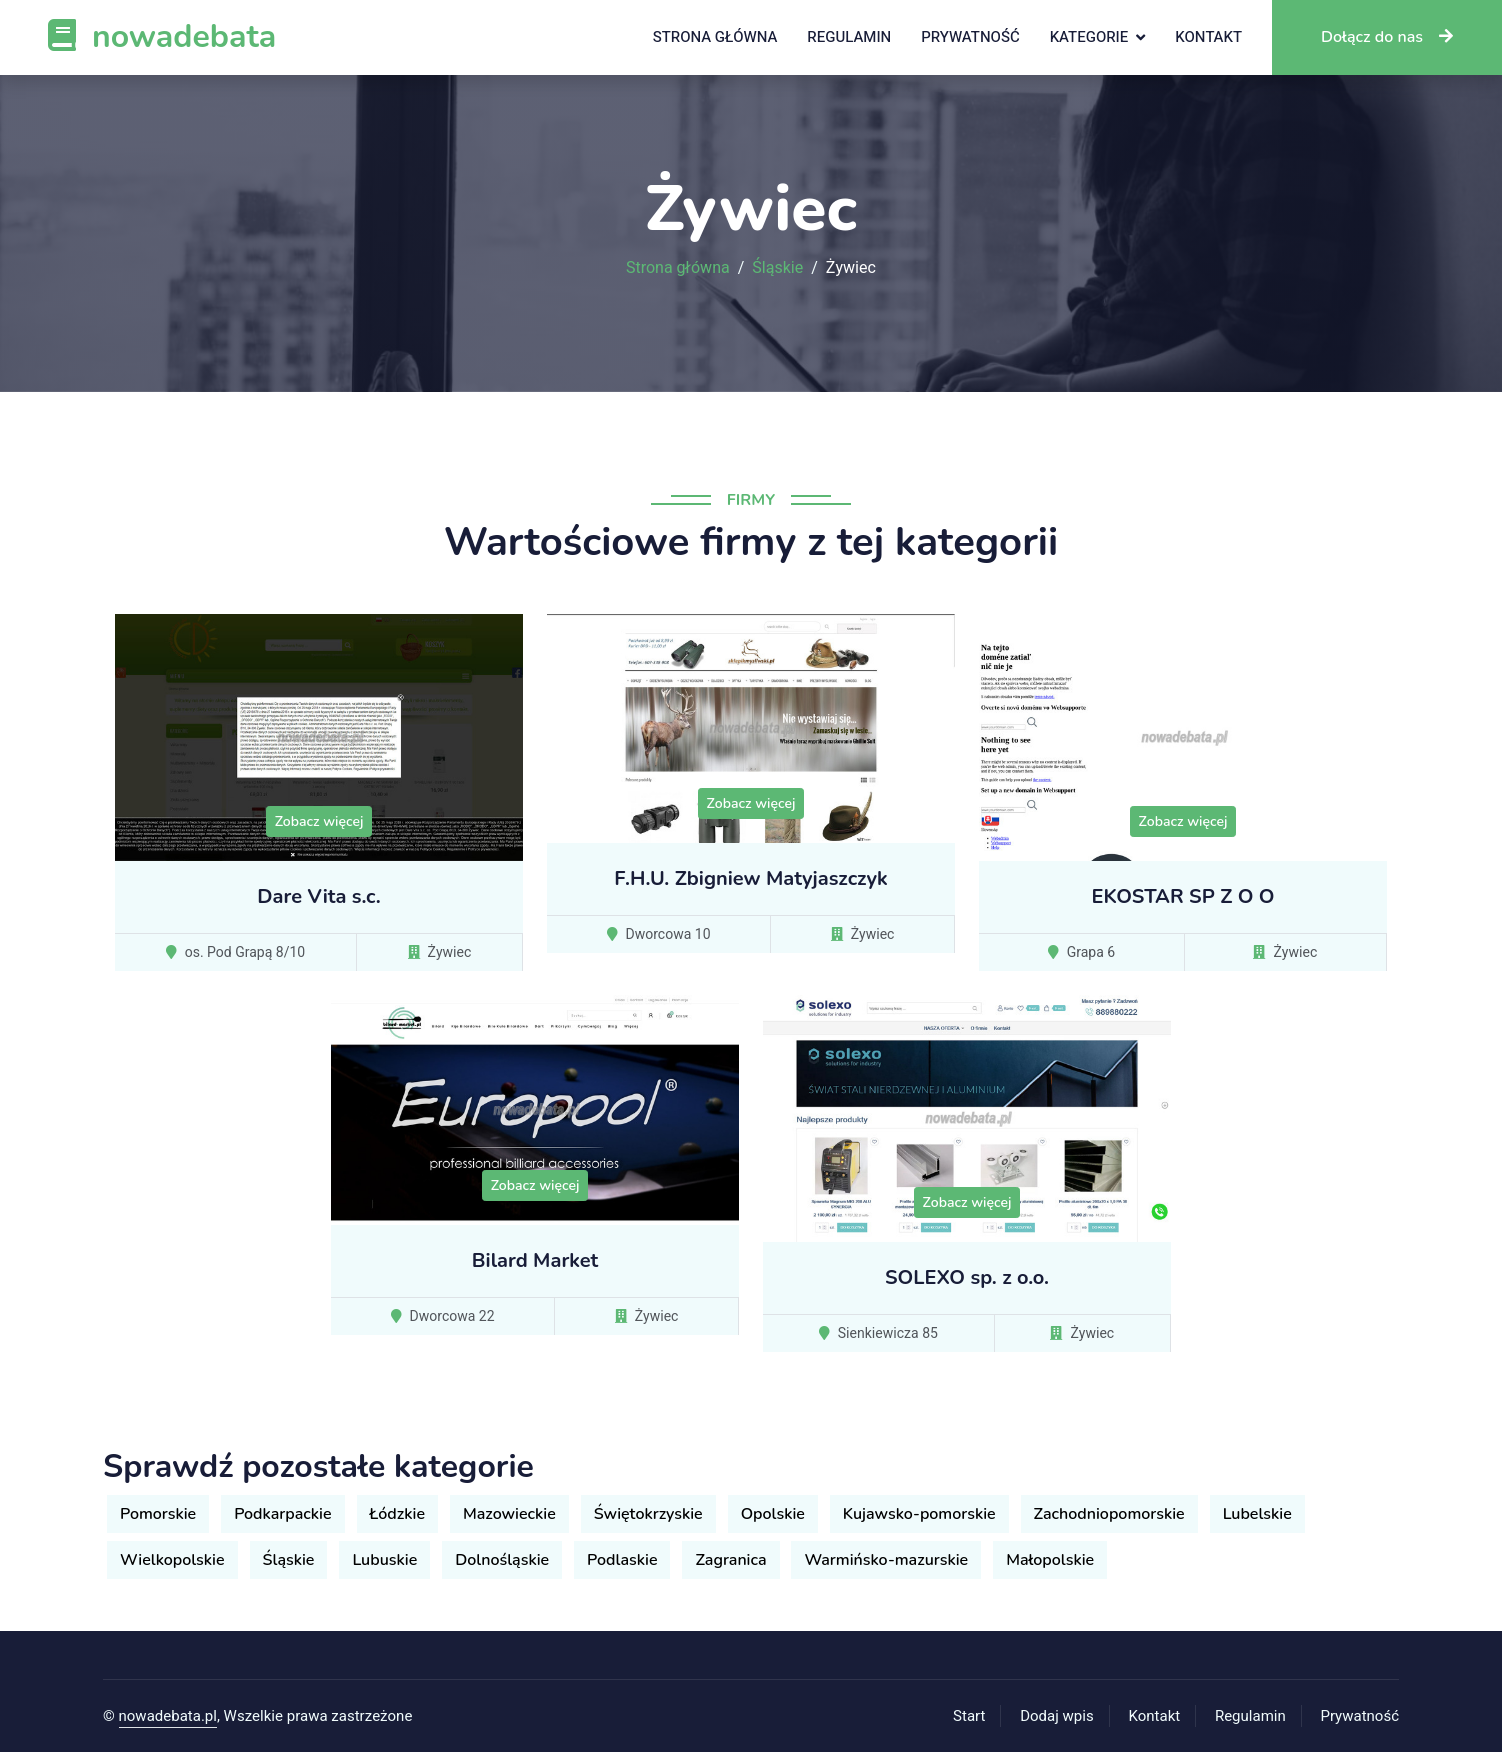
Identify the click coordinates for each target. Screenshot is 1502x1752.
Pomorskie (158, 1514)
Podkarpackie (282, 1514)
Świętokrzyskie (648, 1514)
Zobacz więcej (319, 821)
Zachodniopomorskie (1109, 1514)
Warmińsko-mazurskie (886, 1560)
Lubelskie (1257, 1514)
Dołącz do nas (1387, 37)
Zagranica (730, 1560)
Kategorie (1089, 37)
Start (969, 1716)
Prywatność (970, 37)
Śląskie (777, 268)
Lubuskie (384, 1560)
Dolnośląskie (502, 1560)
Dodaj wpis (1057, 1716)
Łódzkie (397, 1514)
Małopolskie (1050, 1560)
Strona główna (715, 37)
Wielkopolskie (172, 1560)
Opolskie (773, 1514)
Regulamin (849, 37)
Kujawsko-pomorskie (919, 1514)
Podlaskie (622, 1560)
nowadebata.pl (168, 1716)
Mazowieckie (509, 1514)
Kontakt (1208, 37)
